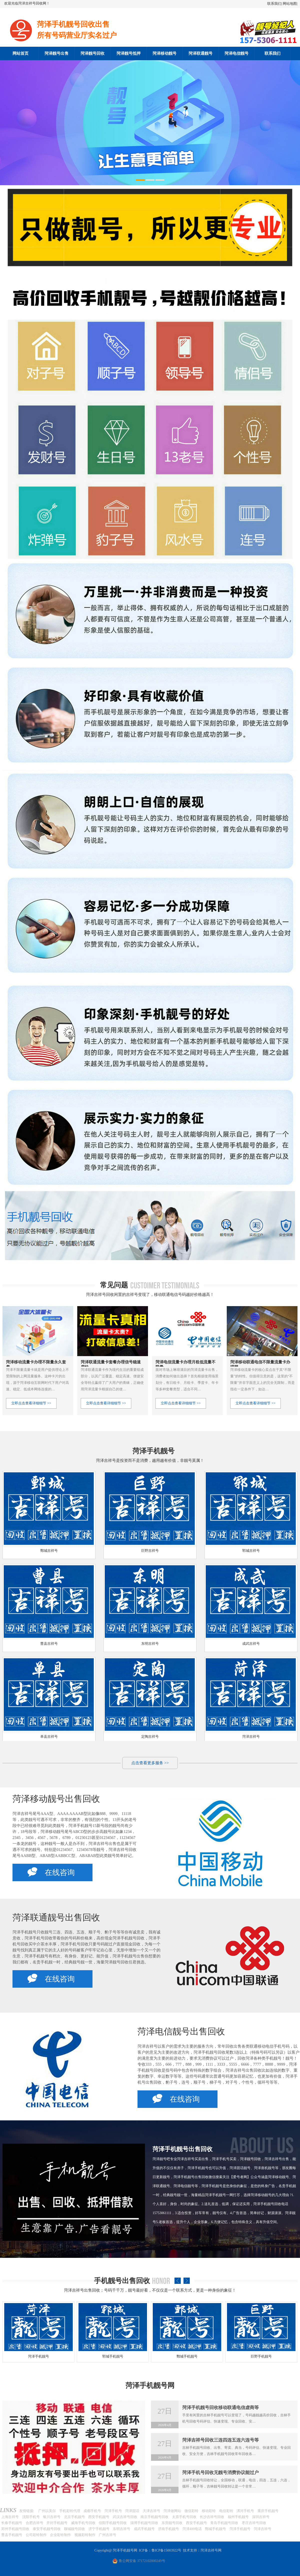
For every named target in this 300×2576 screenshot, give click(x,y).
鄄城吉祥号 (49, 1551)
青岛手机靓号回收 (224, 2523)
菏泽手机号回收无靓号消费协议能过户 (220, 2472)
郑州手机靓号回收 (15, 2529)
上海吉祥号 (10, 2517)
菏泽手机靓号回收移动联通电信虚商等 (220, 2407)
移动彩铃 (209, 2511)
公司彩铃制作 (36, 2535)
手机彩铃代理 (69, 2511)
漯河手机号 (245, 2511)
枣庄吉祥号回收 (254, 2523)
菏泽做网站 (172, 2511)
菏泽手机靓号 (38, 2356)
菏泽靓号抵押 (128, 53)
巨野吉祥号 (150, 1551)
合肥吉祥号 (34, 2523)
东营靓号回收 (172, 2523)
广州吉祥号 (107, 2535)
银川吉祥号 (51, 2517)
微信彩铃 (191, 2511)
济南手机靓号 (168, 2529)
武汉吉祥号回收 (125, 2517)
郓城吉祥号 (251, 1551)
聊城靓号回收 (74, 2529)
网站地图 (290, 3)
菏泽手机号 (113, 2511)
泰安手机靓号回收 (47, 2529)
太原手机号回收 (184, 2517)
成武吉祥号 (251, 1644)
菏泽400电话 (192, 2529)
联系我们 (274, 3)
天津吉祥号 (151, 2511)
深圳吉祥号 (261, 2517)
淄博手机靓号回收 (144, 2523)
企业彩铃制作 (60, 2535)
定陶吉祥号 (150, 1736)
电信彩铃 (226, 2511)
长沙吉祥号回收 (212, 2517)
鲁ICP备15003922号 (167, 2550)
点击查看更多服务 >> (150, 1763)
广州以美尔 (47, 2511)
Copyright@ (103, 2550)
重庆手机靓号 (268, 2511)
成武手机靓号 (144, 2529)
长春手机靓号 (11, 2523)
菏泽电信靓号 (236, 53)
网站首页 (20, 53)
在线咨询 (51, 1872)
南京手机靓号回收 (154, 2517)
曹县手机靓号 (11, 2535)
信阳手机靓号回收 (113, 2523)
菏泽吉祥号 (251, 1736)
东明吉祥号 (150, 1644)
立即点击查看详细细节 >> (31, 1403)
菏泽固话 (132, 2511)
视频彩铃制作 (85, 2535)
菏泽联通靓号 (200, 53)
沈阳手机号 (31, 2517)
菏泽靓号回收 (92, 53)
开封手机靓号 (57, 2523)
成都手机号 (92, 2511)
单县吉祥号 (49, 1736)
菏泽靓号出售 (56, 53)
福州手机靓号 (238, 2517)
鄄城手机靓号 (187, 2356)
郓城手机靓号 (112, 2356)
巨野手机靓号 (261, 2356)
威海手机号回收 (83, 2523)
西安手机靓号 (98, 2517)
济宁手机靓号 (99, 2529)
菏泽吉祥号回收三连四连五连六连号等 (220, 2440)
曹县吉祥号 (49, 1644)
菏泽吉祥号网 (211, 2550)
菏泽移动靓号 (164, 53)
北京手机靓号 (74, 2517)
